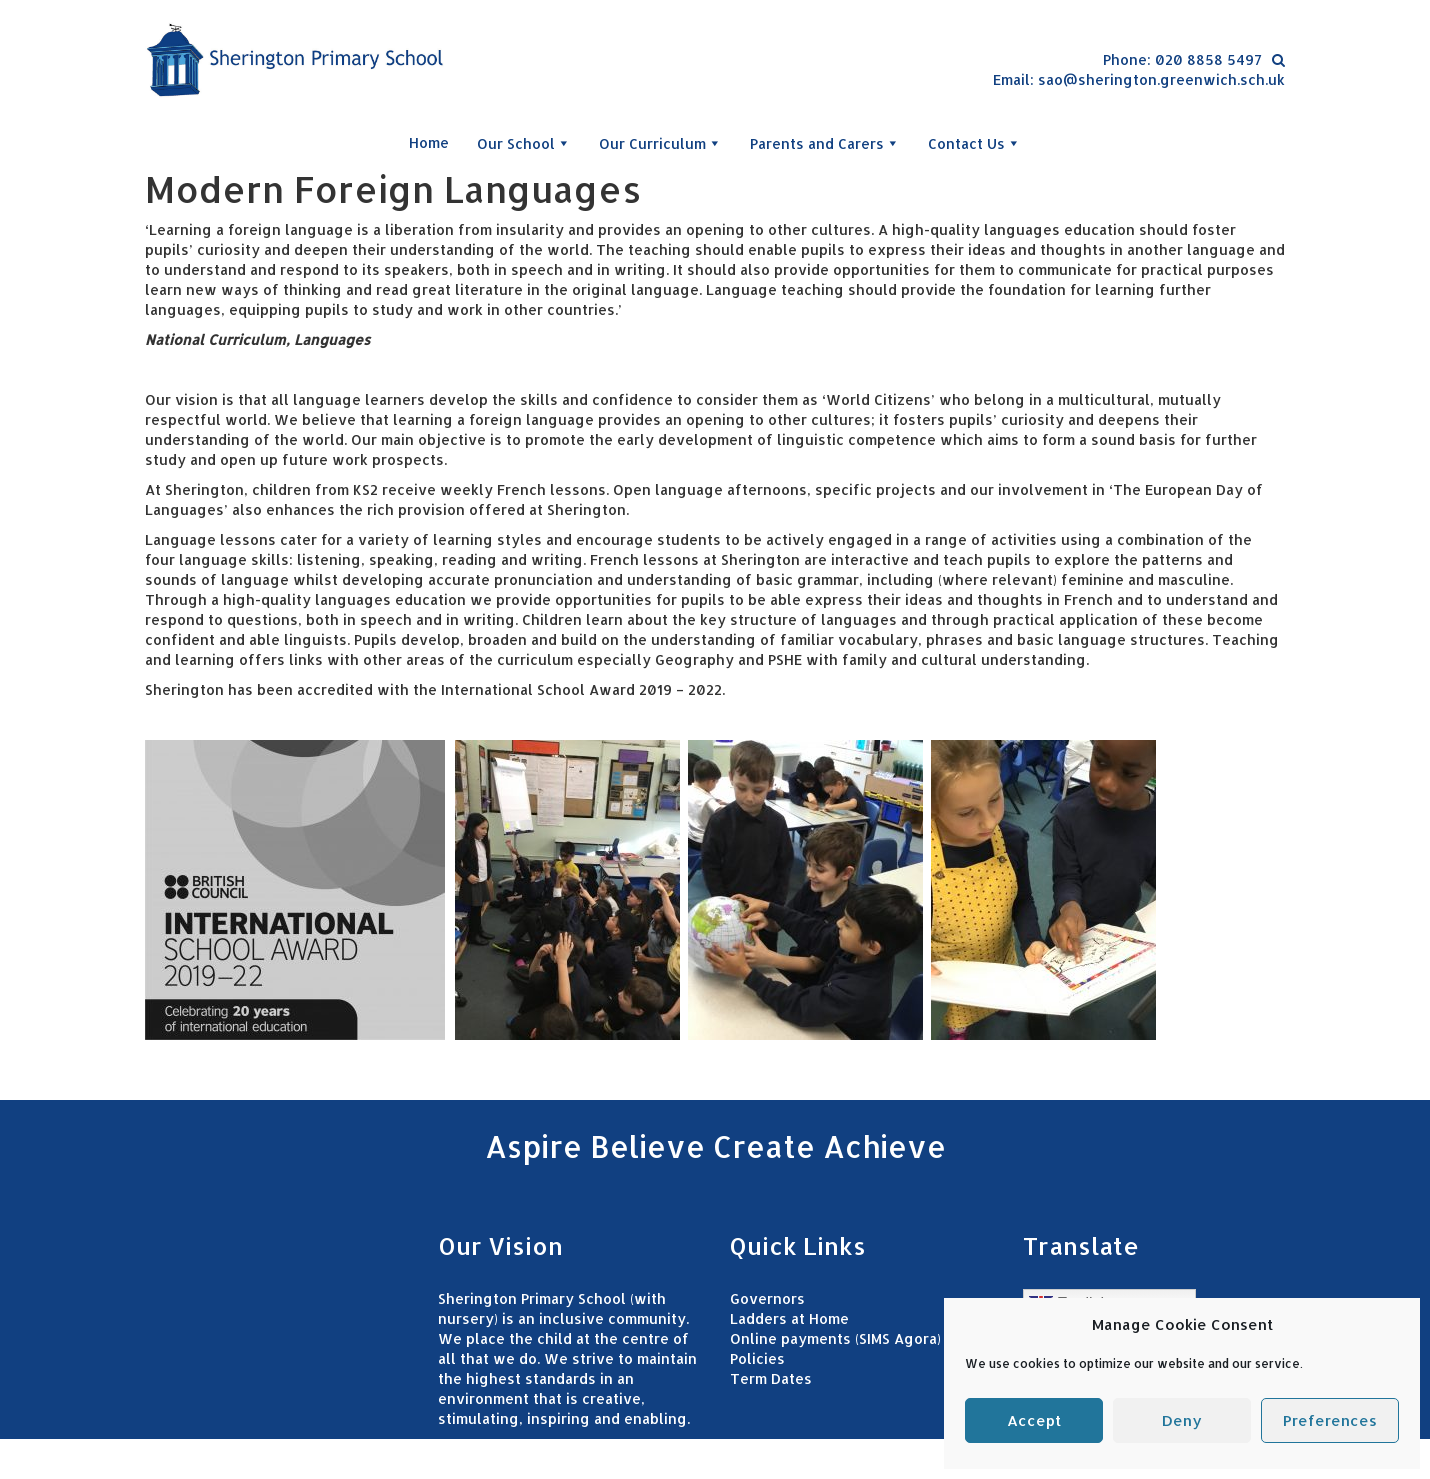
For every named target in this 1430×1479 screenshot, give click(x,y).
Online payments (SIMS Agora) (835, 1338)
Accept (1034, 1420)
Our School (524, 143)
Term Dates (771, 1378)
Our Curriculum (660, 143)
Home (429, 142)
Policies (757, 1358)
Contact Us (974, 143)
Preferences (1330, 1420)
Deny (1182, 1420)
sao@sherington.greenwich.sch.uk (1161, 79)
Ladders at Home (789, 1318)
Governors (767, 1298)
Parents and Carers (825, 143)
